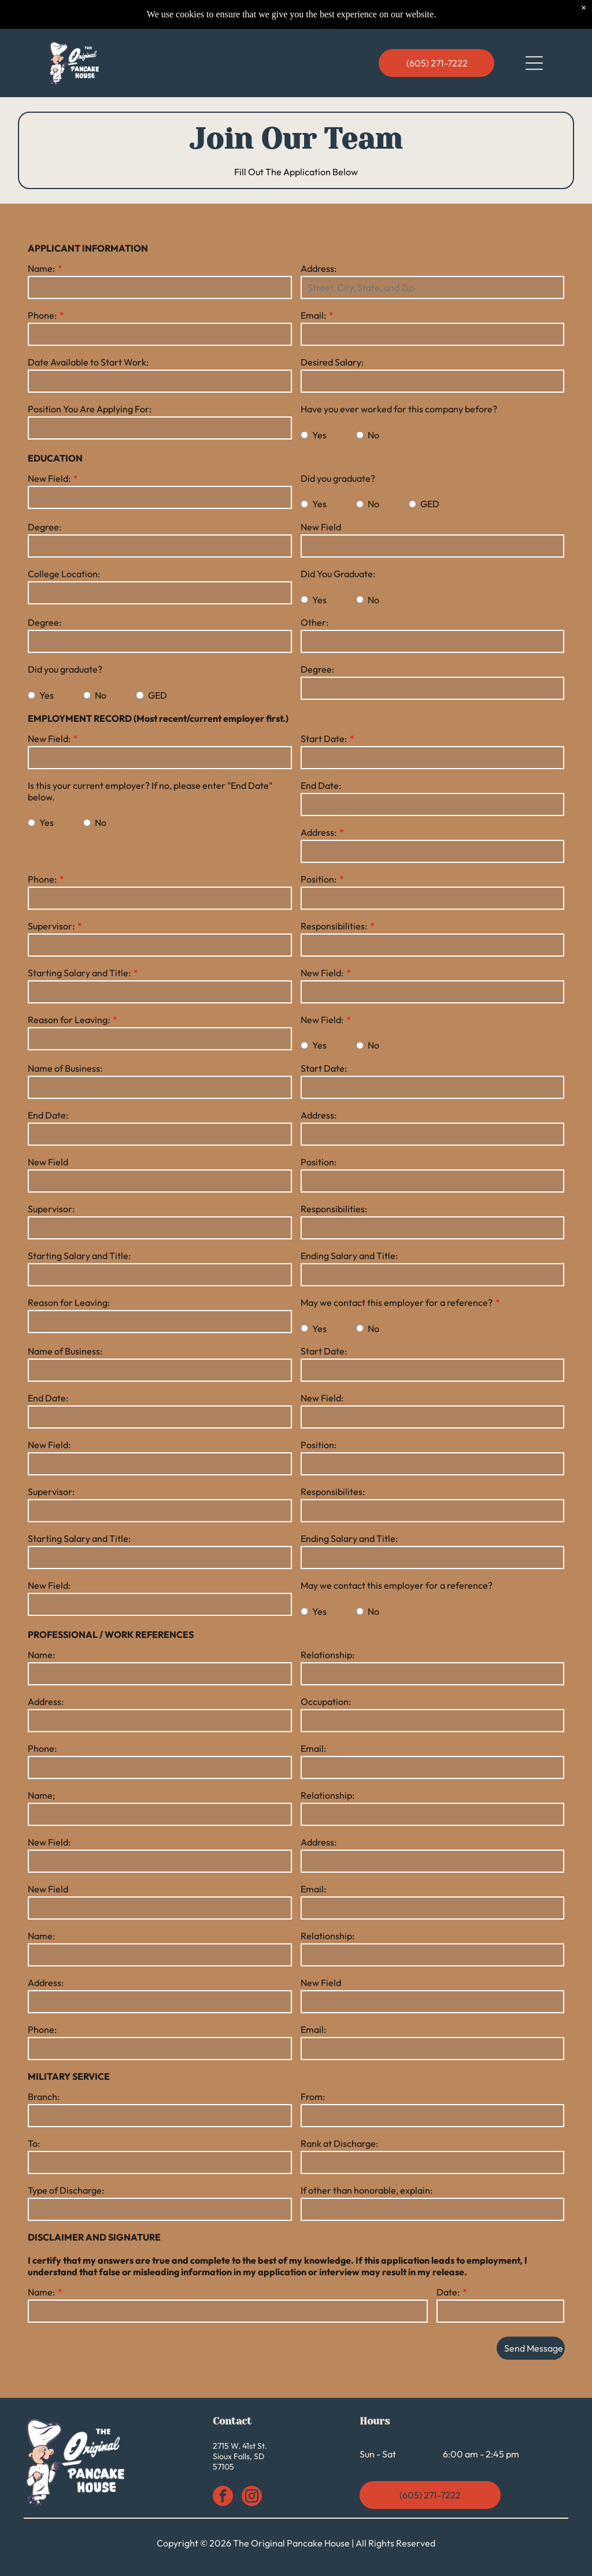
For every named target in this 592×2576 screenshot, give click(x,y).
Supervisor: (51, 926)
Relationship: (327, 1654)
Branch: (44, 2096)
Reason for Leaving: (69, 1019)
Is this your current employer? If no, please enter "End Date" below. (150, 791)
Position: (318, 879)
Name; (41, 1795)
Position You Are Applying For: (89, 409)
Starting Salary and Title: (79, 973)
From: (313, 2096)
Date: (448, 2292)
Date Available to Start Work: (88, 362)
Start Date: (324, 738)
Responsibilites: (333, 1491)
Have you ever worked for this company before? (399, 409)
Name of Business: (65, 1068)
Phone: (42, 315)
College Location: (64, 574)
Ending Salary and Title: (349, 1255)
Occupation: (326, 1701)
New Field (321, 527)
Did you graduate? (338, 478)
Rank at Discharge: (339, 2143)
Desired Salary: (332, 362)
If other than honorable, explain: (366, 2190)
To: (34, 2143)
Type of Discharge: (66, 2190)
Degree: (44, 527)
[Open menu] (534, 63)
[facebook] (223, 2497)
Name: (41, 268)
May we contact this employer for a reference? (397, 1302)
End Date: (321, 785)
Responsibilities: (334, 926)
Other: (314, 622)
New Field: (49, 478)
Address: (318, 268)
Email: (313, 315)
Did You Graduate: (338, 574)
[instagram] (252, 2497)
